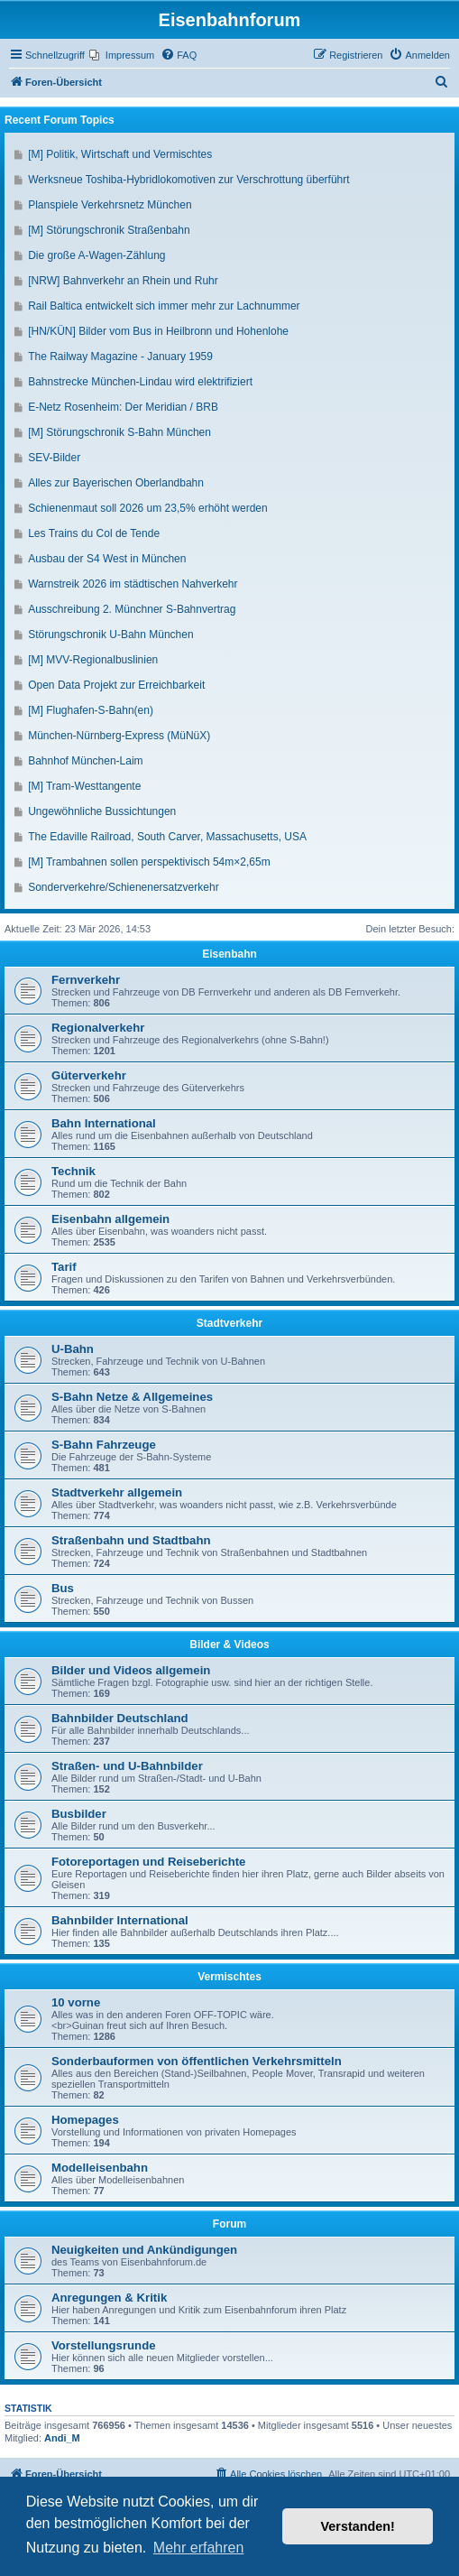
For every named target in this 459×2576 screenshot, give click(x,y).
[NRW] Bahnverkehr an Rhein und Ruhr (123, 280)
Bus (62, 1588)
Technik (73, 1171)
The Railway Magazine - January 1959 (120, 356)
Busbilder (78, 1814)
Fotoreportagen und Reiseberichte (148, 1861)
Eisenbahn (229, 954)
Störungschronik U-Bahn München (110, 634)
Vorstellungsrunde (103, 2345)
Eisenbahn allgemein (110, 1219)
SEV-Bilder (54, 457)
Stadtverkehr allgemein (116, 1492)
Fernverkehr (85, 980)
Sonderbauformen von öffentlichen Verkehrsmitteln (196, 2061)
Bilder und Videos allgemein (130, 1670)
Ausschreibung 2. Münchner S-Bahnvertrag (131, 609)
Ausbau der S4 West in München (107, 558)
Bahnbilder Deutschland (119, 1718)
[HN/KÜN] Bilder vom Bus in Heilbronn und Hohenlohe (158, 331)
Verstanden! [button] (358, 2526)
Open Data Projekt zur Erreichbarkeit (116, 685)
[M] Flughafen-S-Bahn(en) (90, 710)
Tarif (64, 1267)
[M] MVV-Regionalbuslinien (93, 659)
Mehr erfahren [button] (198, 2547)
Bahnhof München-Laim (85, 761)
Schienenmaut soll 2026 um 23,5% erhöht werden (148, 508)
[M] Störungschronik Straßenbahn (108, 230)
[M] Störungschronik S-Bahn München (119, 432)
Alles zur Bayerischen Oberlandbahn (116, 483)
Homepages (85, 2120)
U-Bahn (72, 1349)
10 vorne (75, 2002)
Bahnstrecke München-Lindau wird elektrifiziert (140, 381)
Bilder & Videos (229, 1644)
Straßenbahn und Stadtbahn (131, 1540)
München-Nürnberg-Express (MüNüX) (119, 735)
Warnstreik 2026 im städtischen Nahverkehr (132, 584)
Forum (229, 2224)
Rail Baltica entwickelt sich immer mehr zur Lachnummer (163, 306)
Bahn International (103, 1123)
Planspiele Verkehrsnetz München (109, 205)
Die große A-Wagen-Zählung (96, 255)
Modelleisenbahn (99, 2167)
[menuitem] (121, 55)
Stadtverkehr (229, 1323)
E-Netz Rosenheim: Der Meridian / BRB (123, 407)
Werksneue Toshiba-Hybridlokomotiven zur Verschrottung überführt (188, 179)
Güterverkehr (88, 1075)
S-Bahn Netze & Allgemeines (132, 1397)
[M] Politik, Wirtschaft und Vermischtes (120, 154)
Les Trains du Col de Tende (94, 533)
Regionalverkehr (97, 1027)
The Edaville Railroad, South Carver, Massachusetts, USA (167, 836)
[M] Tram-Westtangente (84, 786)
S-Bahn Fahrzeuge (103, 1444)
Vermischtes (229, 1976)
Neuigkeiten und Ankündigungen (144, 2249)
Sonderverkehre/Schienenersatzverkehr (123, 887)
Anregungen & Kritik (109, 2297)
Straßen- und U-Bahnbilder (127, 1766)
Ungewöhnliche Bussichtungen (102, 811)
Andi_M (62, 2437)
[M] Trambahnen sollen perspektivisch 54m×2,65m (149, 862)
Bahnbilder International (119, 1920)
